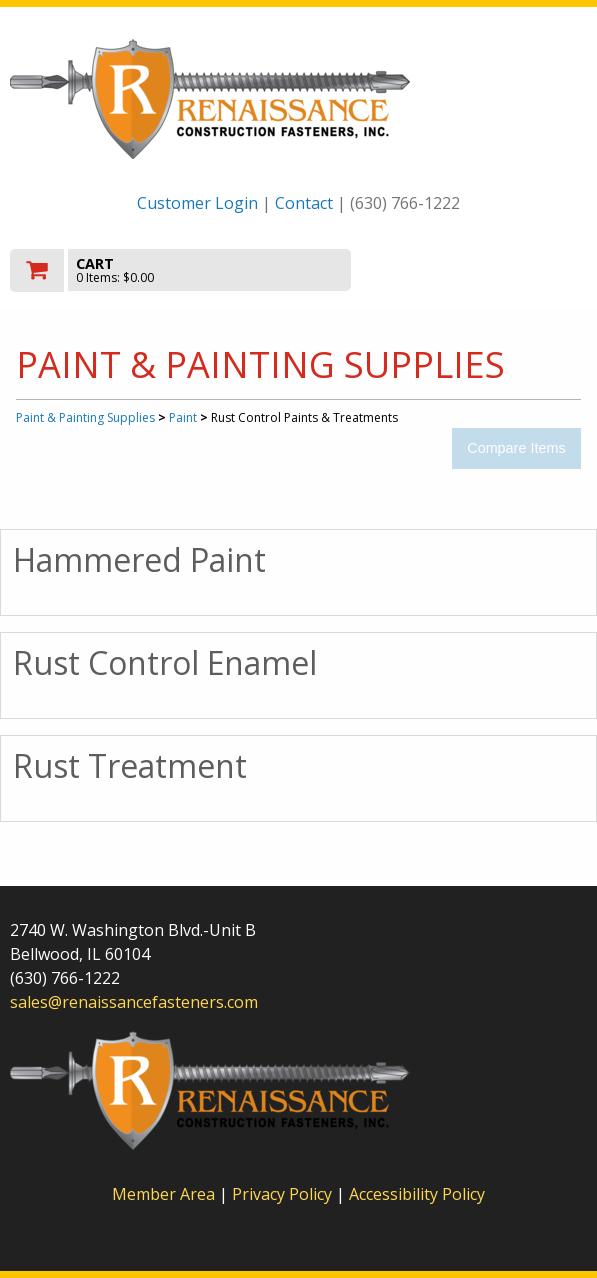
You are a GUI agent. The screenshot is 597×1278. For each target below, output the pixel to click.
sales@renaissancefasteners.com (134, 1002)
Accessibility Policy (417, 1194)
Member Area (163, 1194)
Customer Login (197, 203)
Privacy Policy (284, 1194)
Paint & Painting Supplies (85, 417)
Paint (183, 417)
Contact (304, 203)
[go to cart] (212, 270)
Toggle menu (500, 268)
